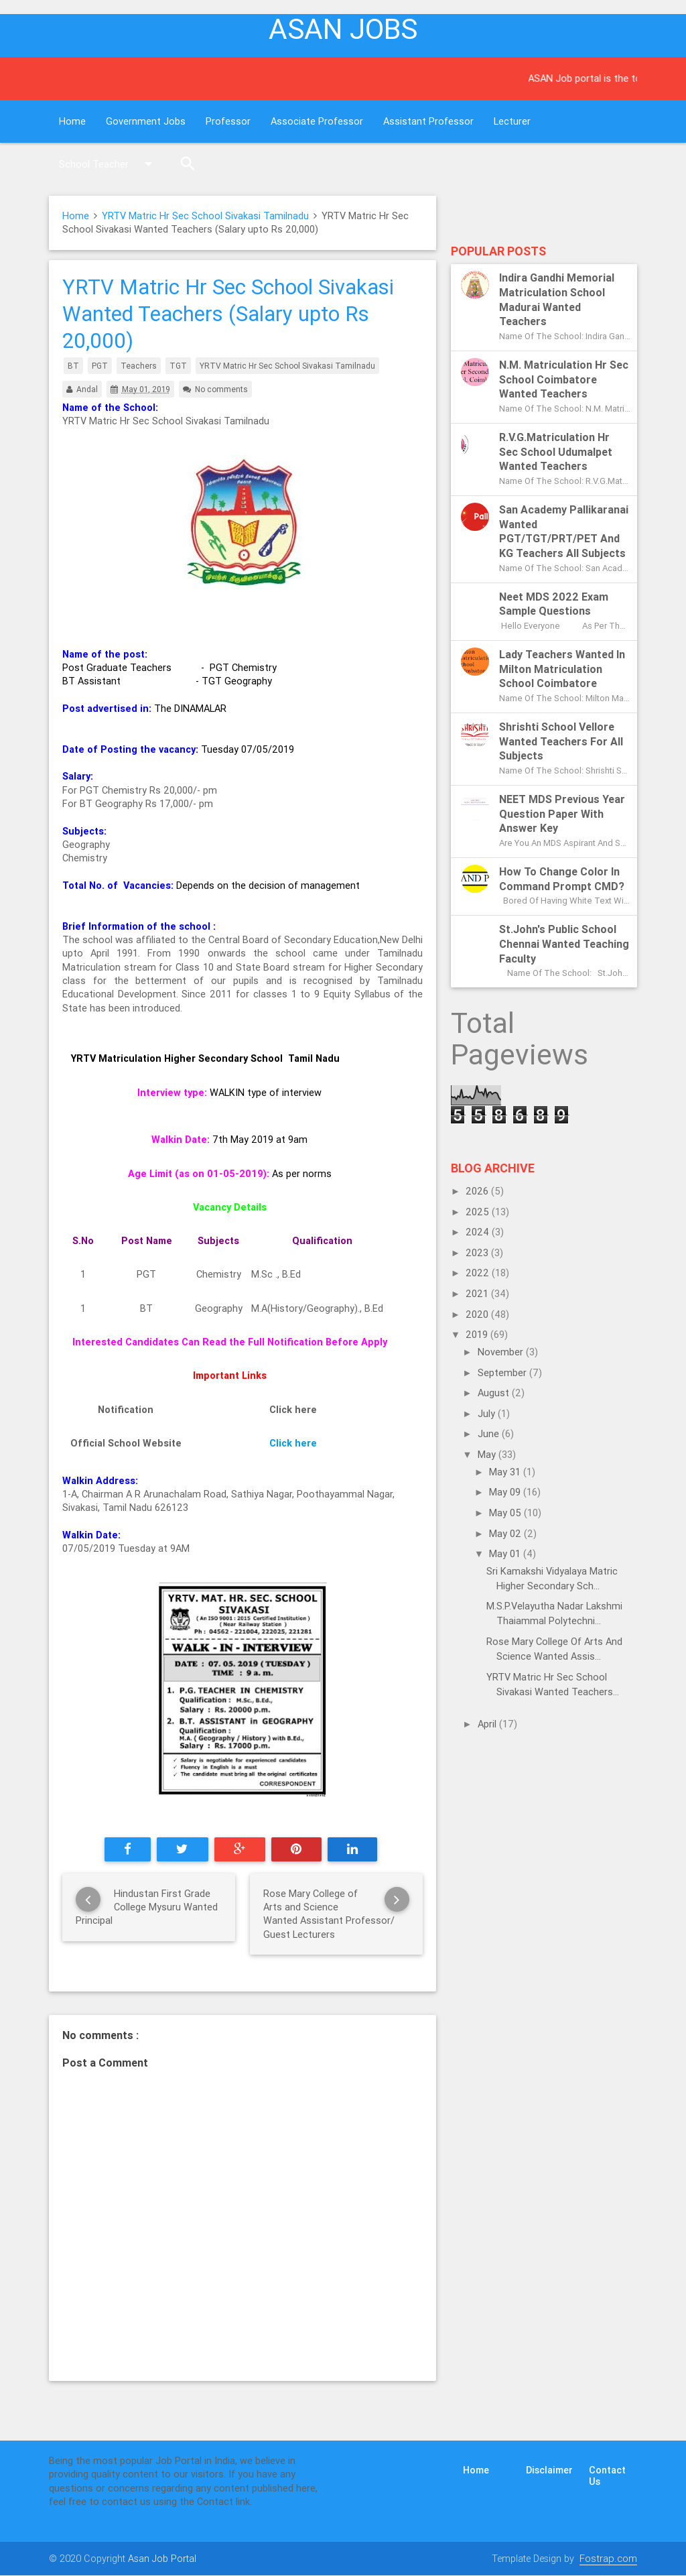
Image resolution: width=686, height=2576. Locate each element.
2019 (478, 1334)
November (502, 1351)
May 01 (506, 1553)
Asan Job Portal (162, 2558)
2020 (478, 1314)
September (503, 1372)
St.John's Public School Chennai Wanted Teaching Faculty (564, 943)
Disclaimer (549, 2469)
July (488, 1413)
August (495, 1392)
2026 (478, 1190)
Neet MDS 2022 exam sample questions (553, 604)
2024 (479, 1231)
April (488, 1723)
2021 (478, 1293)
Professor (228, 121)
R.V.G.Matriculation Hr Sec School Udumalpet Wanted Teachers (555, 451)
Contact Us (607, 2475)
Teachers (139, 366)
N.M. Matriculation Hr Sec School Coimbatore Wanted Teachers (563, 379)
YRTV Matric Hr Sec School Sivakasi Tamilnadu (205, 215)
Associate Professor (317, 121)
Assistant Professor (428, 121)
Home (72, 121)
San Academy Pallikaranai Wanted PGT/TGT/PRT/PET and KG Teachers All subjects (563, 531)
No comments (221, 389)
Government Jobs (146, 121)
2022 (479, 1272)
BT (73, 366)
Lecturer (512, 121)
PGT (100, 366)
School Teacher (108, 164)
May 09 (506, 1491)
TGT (178, 366)
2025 (479, 1211)
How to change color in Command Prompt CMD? (561, 879)
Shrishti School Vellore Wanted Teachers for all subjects (561, 741)
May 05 (506, 1512)
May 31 (506, 1471)
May (488, 1454)
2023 (478, 1252)
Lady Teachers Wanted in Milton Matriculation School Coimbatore (562, 669)
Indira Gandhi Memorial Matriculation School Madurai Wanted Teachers (556, 299)
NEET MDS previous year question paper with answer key (562, 813)
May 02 (506, 1533)
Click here (293, 1442)
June (490, 1433)
